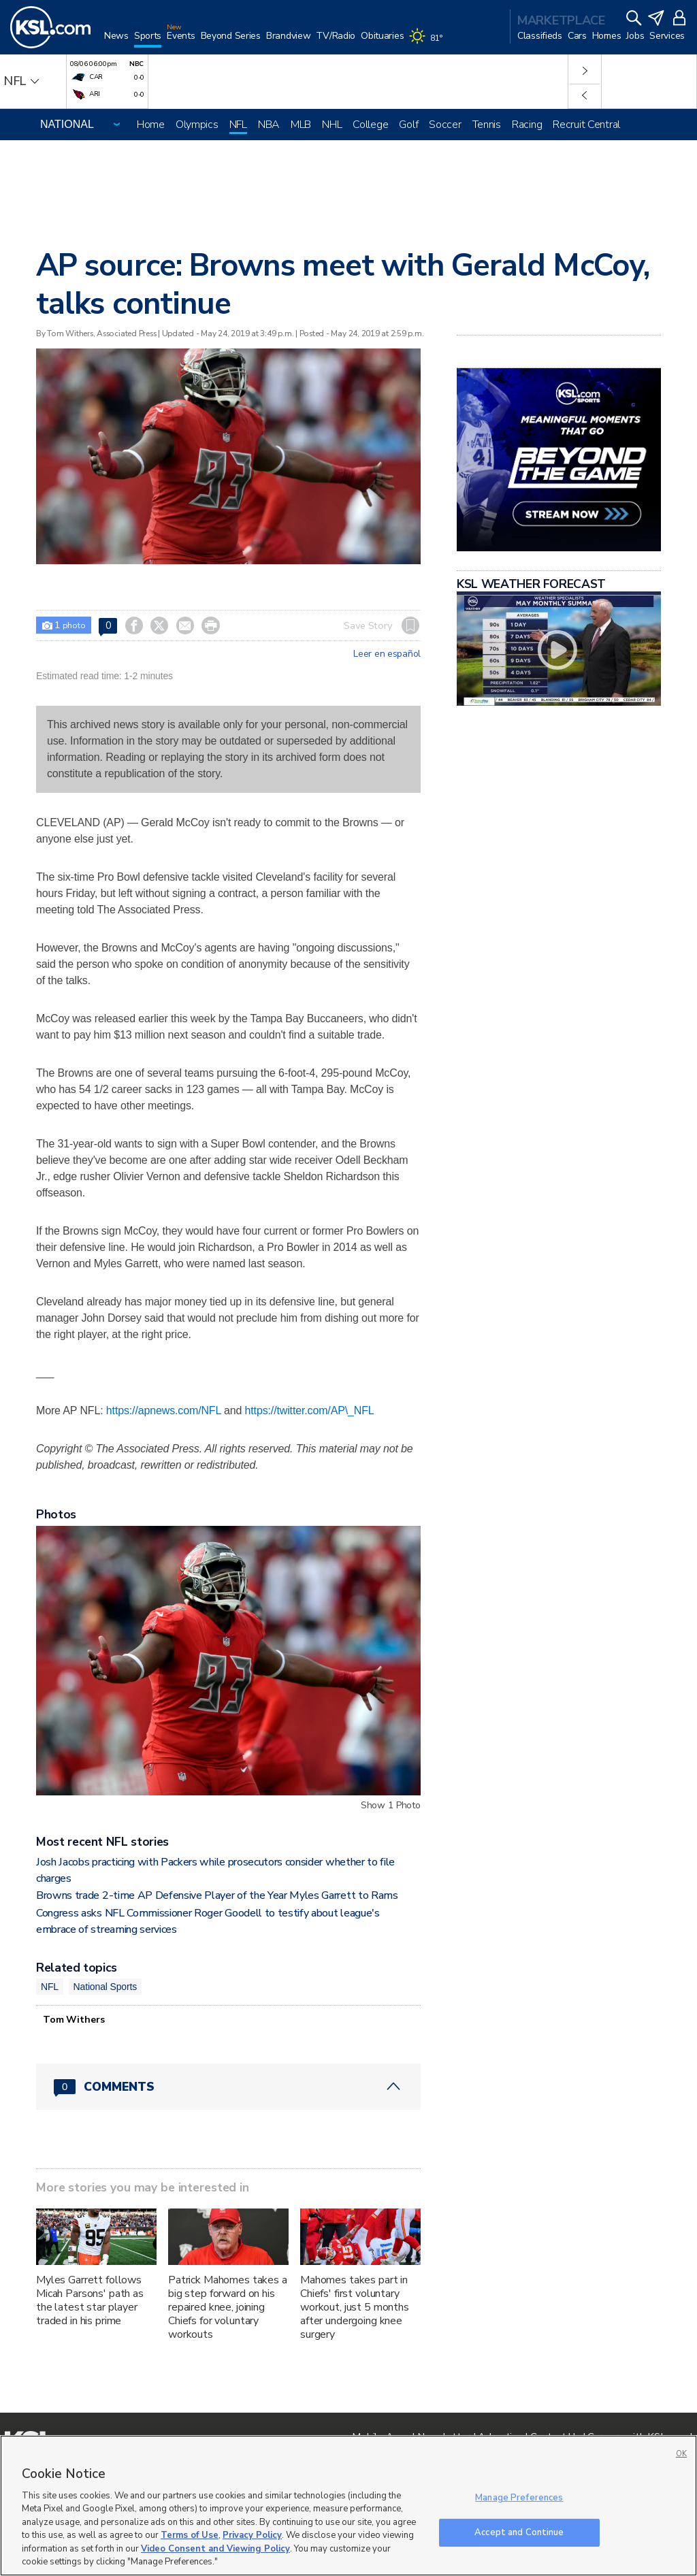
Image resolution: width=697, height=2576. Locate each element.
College (370, 124)
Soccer (445, 124)
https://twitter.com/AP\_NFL (309, 1410)
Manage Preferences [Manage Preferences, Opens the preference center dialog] (519, 2498)
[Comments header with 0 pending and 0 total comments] (228, 2087)
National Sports (105, 1986)
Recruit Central (586, 124)
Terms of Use (189, 2535)
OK (681, 2454)
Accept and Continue (519, 2532)
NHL (332, 124)
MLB (301, 124)
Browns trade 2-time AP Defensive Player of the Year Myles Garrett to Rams (217, 1895)
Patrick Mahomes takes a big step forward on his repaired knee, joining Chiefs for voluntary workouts (227, 2307)
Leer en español (387, 654)
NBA (269, 124)
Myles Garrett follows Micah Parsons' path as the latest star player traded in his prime (90, 2300)
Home (151, 124)
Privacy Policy (252, 2535)
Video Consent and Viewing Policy (215, 2549)
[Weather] (428, 42)
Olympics (197, 124)
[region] (348, 2505)
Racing (527, 124)
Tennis (486, 124)
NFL (238, 124)
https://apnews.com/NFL (163, 1410)
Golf (408, 124)
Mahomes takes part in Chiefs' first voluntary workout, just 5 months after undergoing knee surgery (354, 2307)
